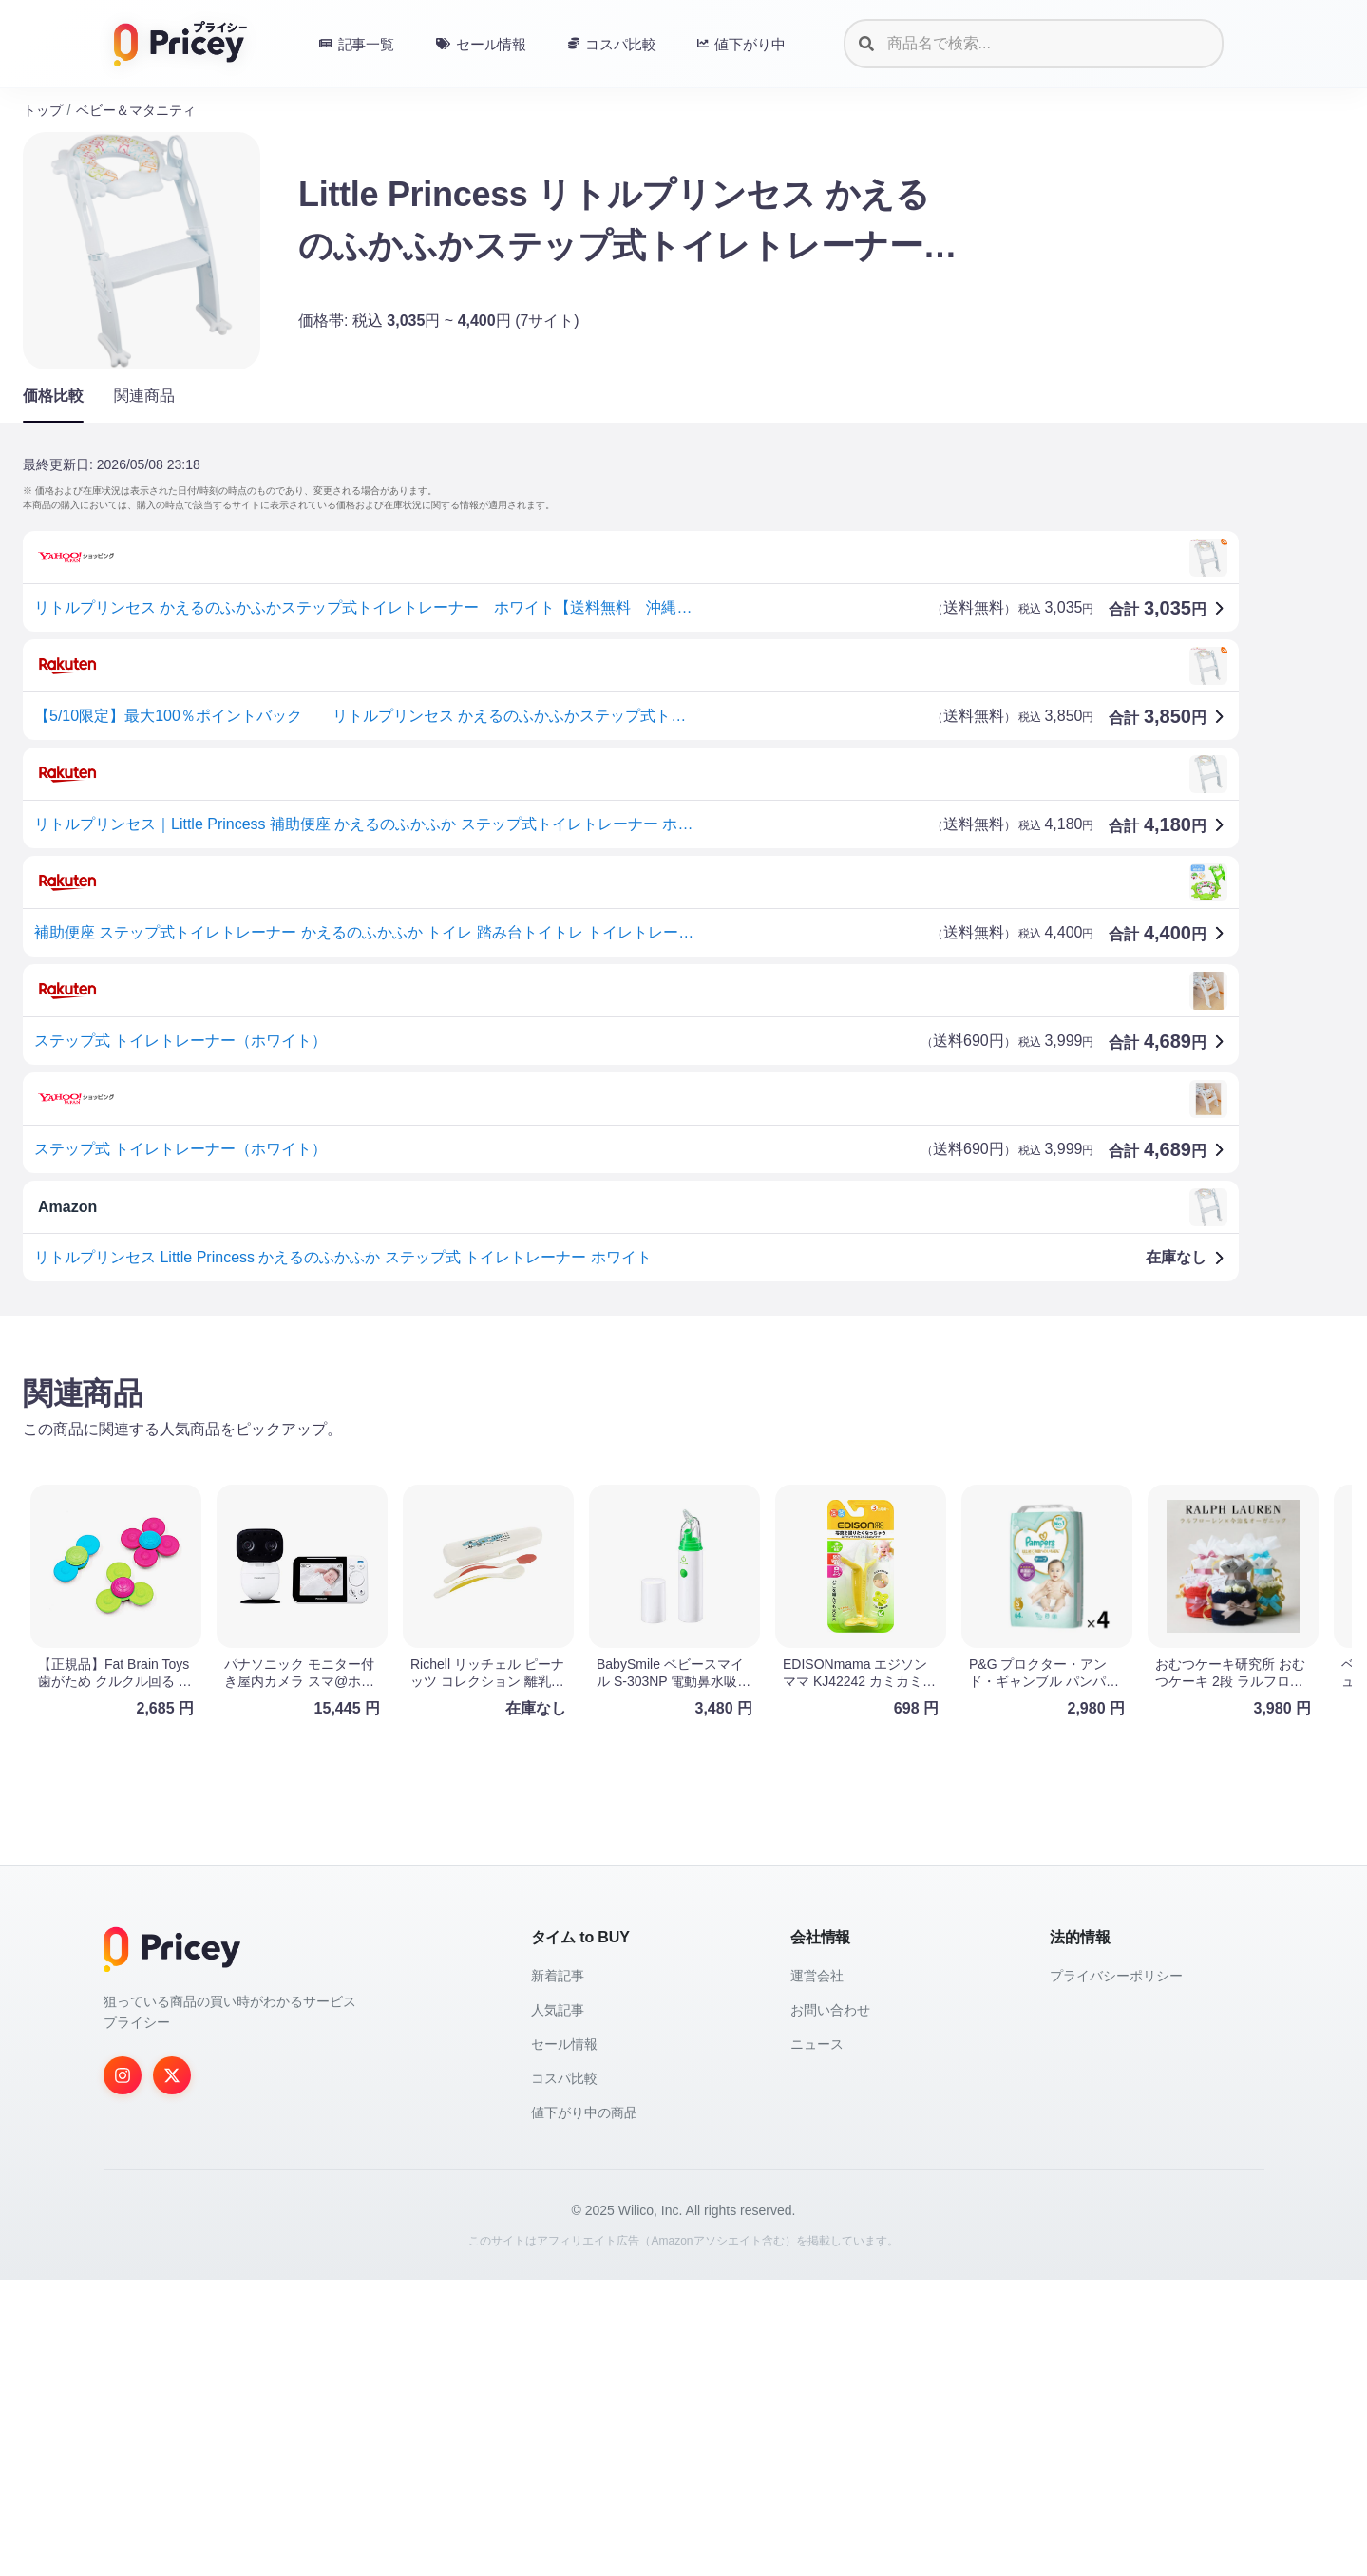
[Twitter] (172, 2372)
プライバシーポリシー (1116, 2272)
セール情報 (564, 2340)
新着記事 (557, 2272)
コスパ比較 (564, 2374)
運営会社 (817, 2272)
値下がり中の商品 (584, 2408)
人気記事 (557, 2306)
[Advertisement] (593, 1479)
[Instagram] (123, 2372)
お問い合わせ (830, 2306)
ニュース (817, 2340)
